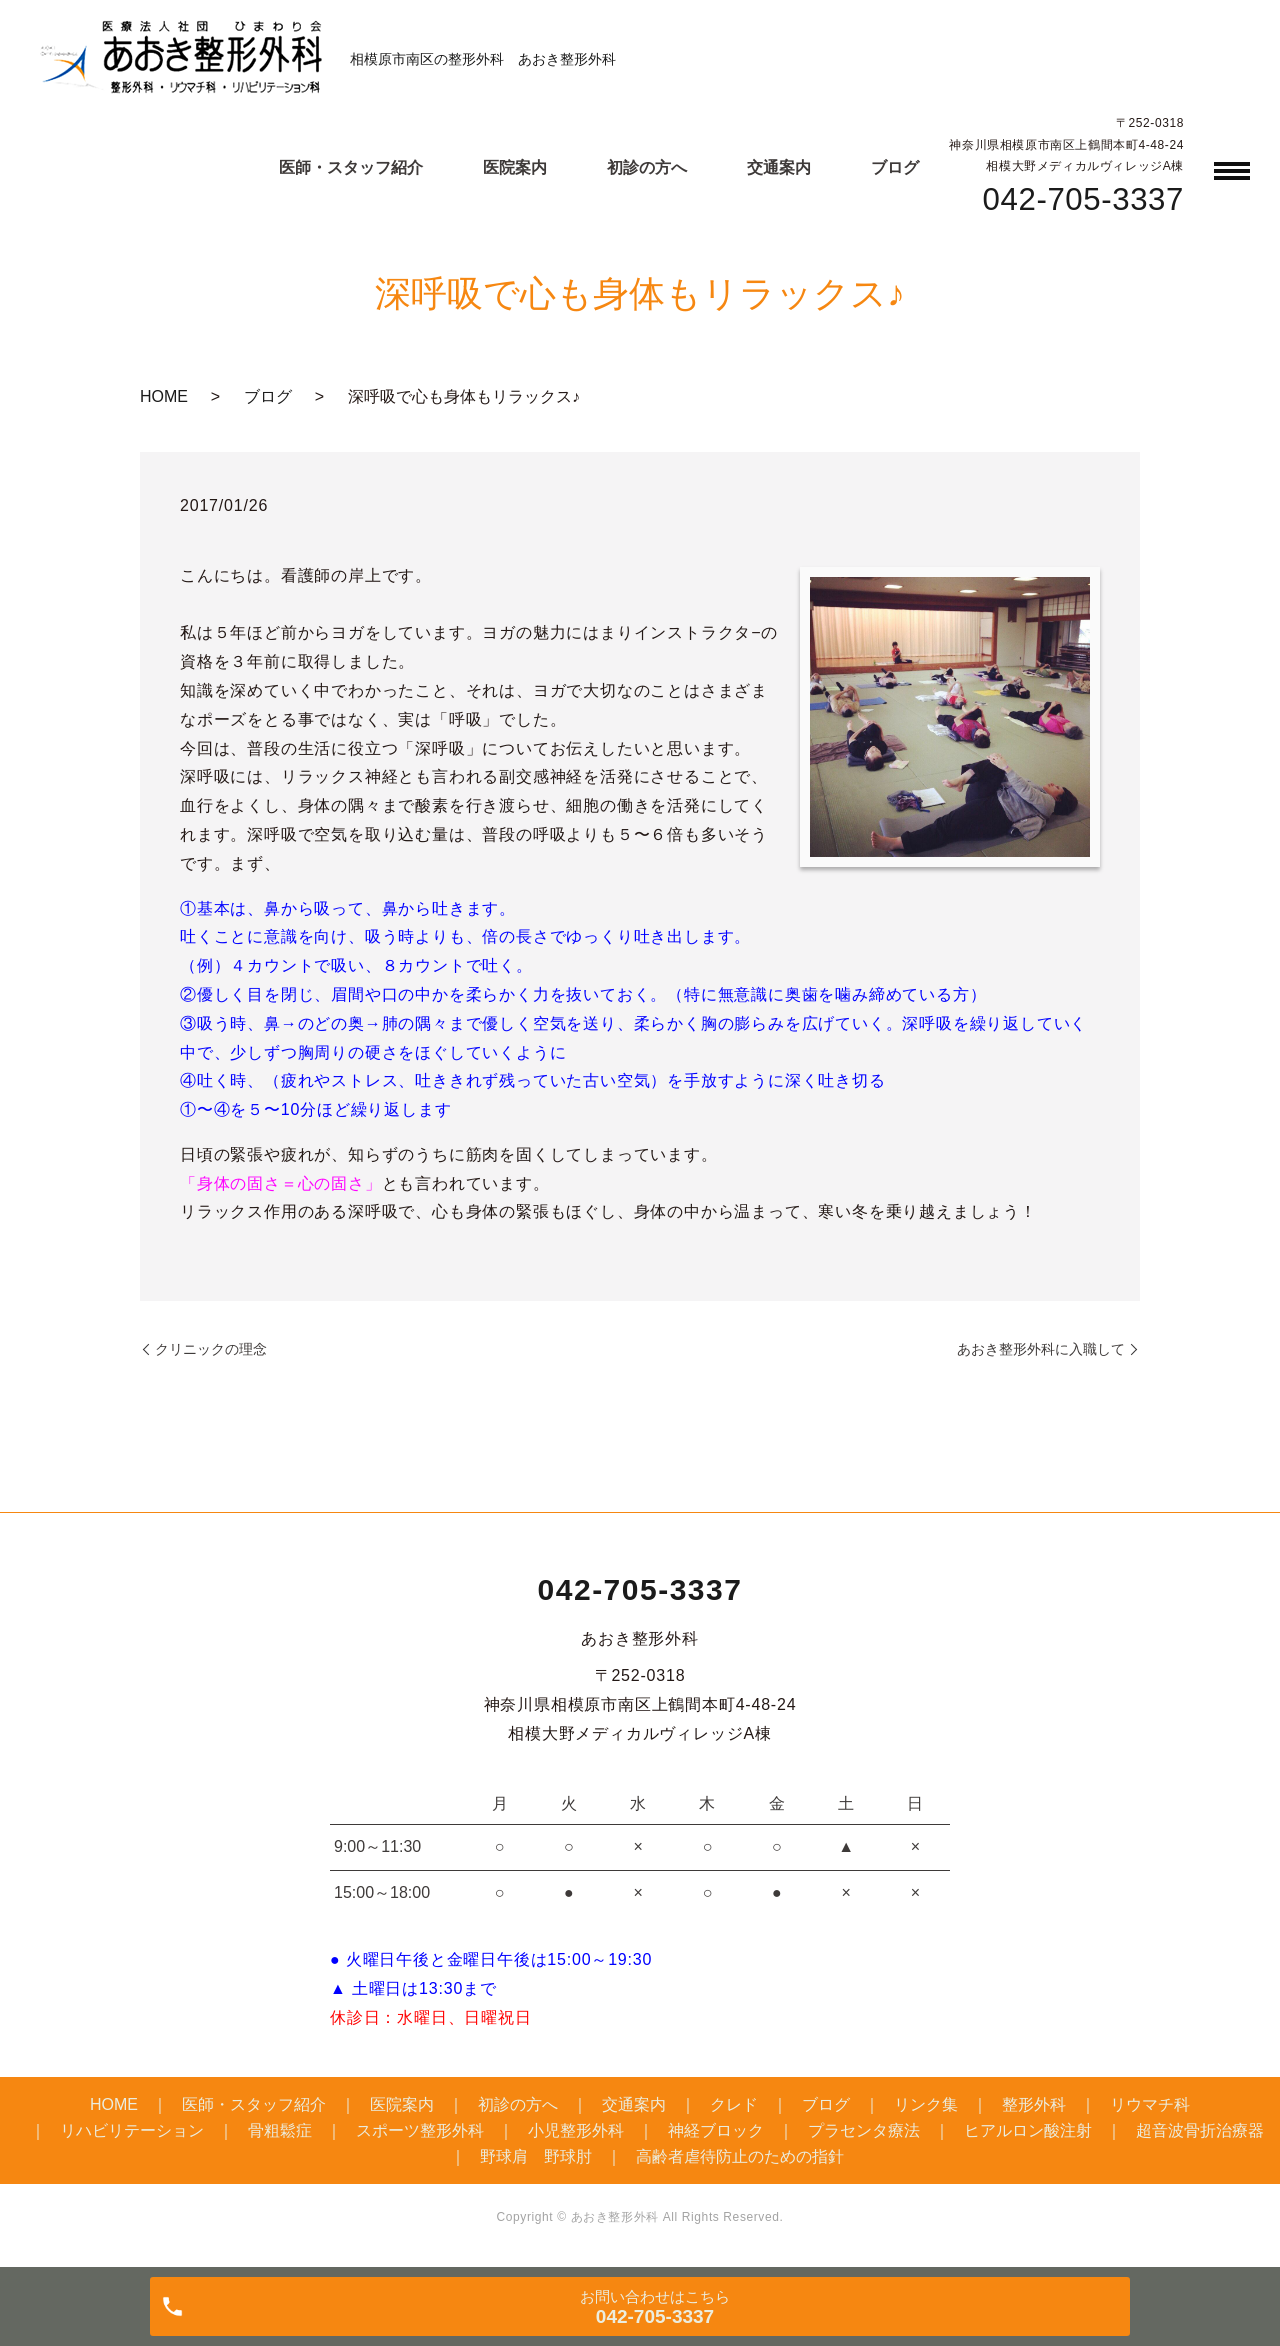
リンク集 (926, 2104)
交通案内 (779, 167)
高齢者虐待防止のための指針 (740, 2156)
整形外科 (1034, 2104)
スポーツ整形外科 (420, 2130)
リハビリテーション (132, 2130)
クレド (734, 2104)
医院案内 (515, 167)
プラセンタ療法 (864, 2130)
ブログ (895, 167)
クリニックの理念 (211, 1349)
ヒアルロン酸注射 (1028, 2130)
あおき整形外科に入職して (1041, 1349)
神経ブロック (716, 2130)
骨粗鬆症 (280, 2130)
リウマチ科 (1150, 2104)
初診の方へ (647, 167)
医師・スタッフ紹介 (351, 167)
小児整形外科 (576, 2130)
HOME (164, 396)
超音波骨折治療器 (1200, 2130)
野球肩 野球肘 (536, 2156)
